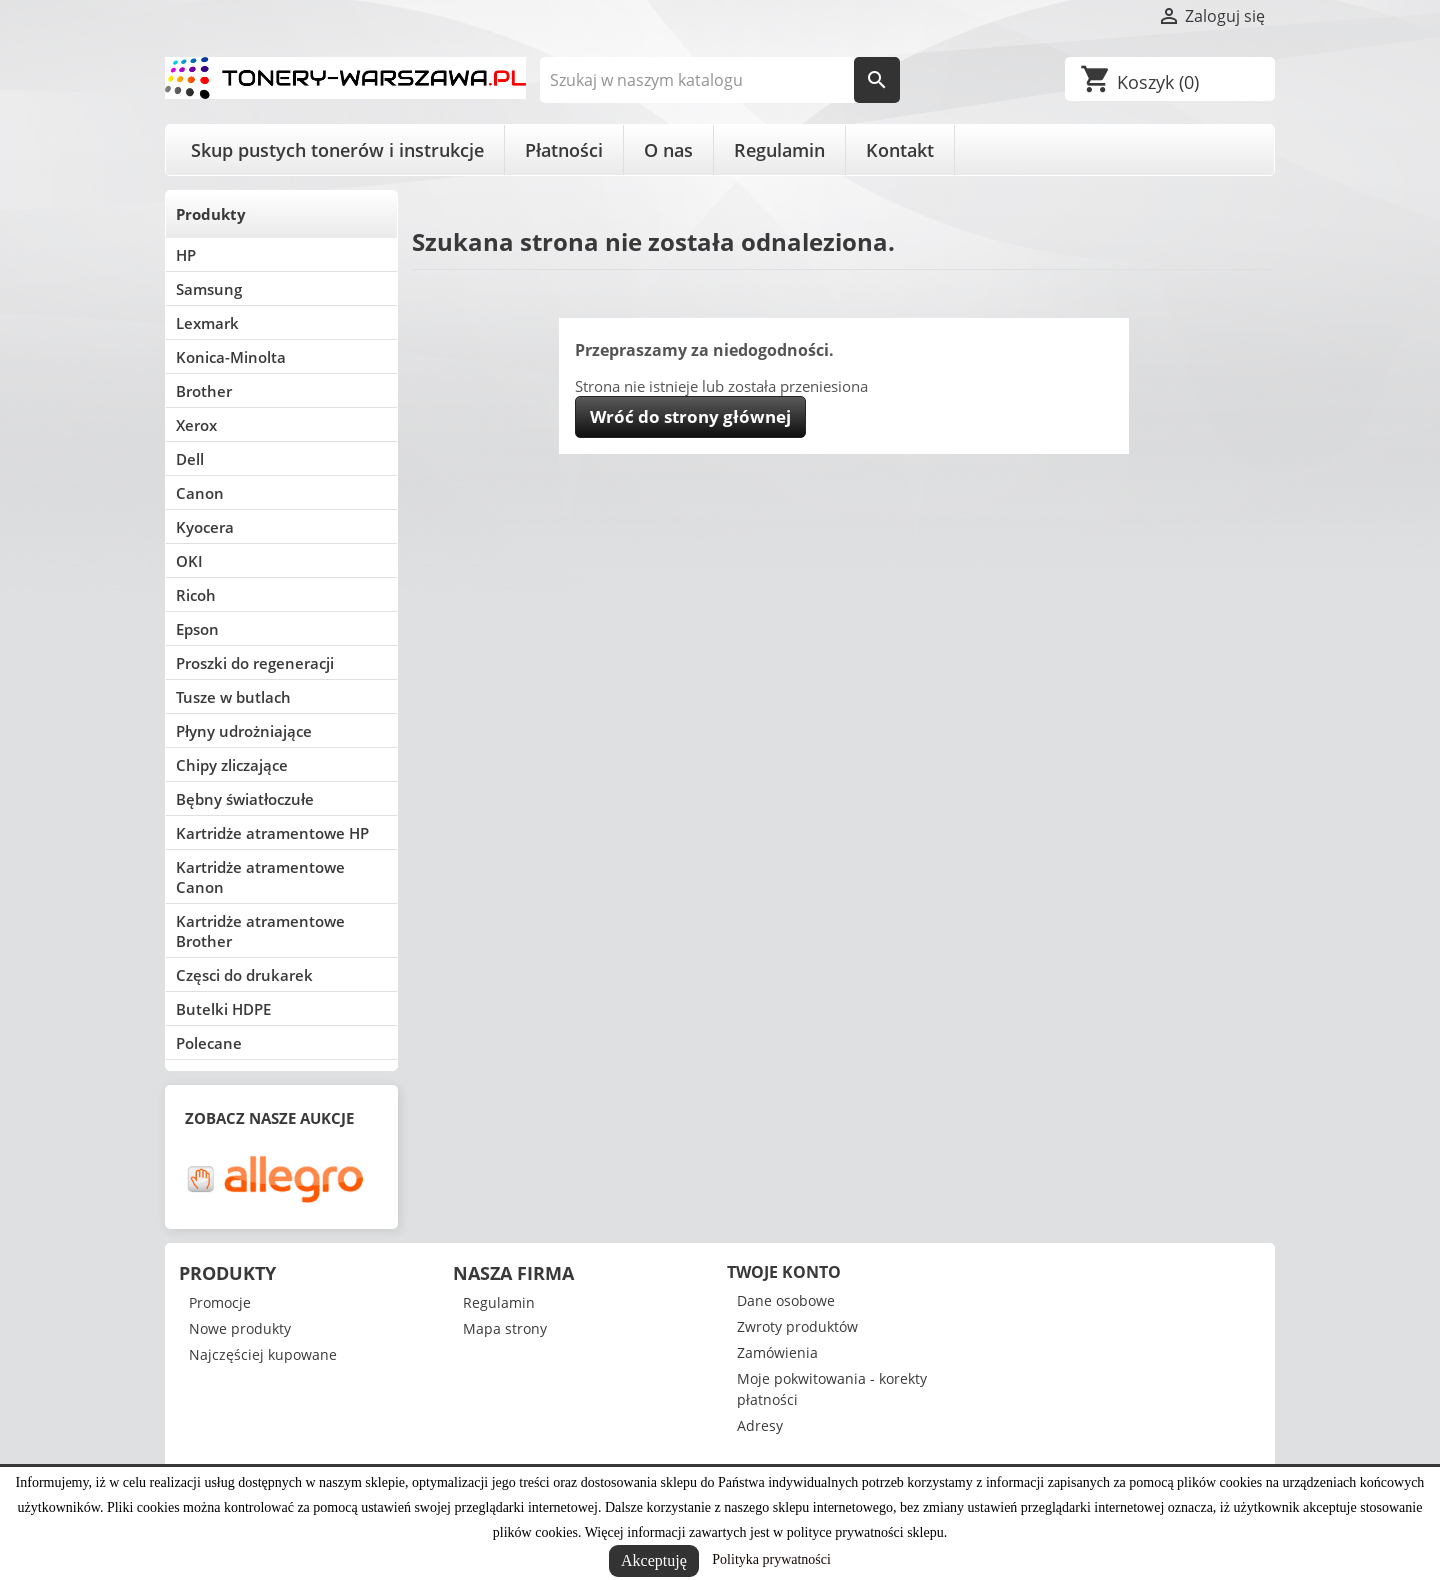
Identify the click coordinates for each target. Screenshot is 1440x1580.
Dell (190, 459)
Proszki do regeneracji (255, 663)
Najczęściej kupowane (263, 1354)
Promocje (220, 1302)
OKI (189, 561)
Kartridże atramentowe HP (272, 833)
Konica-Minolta (231, 357)
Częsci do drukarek (244, 975)
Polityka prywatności (771, 1559)
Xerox (196, 425)
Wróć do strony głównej (690, 416)
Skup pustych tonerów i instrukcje (337, 150)
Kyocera (205, 527)
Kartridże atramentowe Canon (260, 877)
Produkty (211, 214)
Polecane (209, 1043)
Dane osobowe (786, 1300)
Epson (197, 629)
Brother (204, 391)
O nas (668, 150)
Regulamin (779, 150)
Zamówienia (777, 1352)
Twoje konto (784, 1272)
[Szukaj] (720, 80)
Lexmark (207, 323)
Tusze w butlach (233, 697)
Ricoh (196, 595)
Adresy (760, 1425)
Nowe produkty (240, 1328)
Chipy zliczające (232, 765)
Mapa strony (505, 1328)
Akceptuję (654, 1560)
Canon (200, 493)
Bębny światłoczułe (245, 799)
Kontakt (900, 150)
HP (186, 255)
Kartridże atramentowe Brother (260, 931)
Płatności (564, 150)
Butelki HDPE (223, 1009)
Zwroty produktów (797, 1326)
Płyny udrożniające (244, 731)
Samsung (209, 289)
